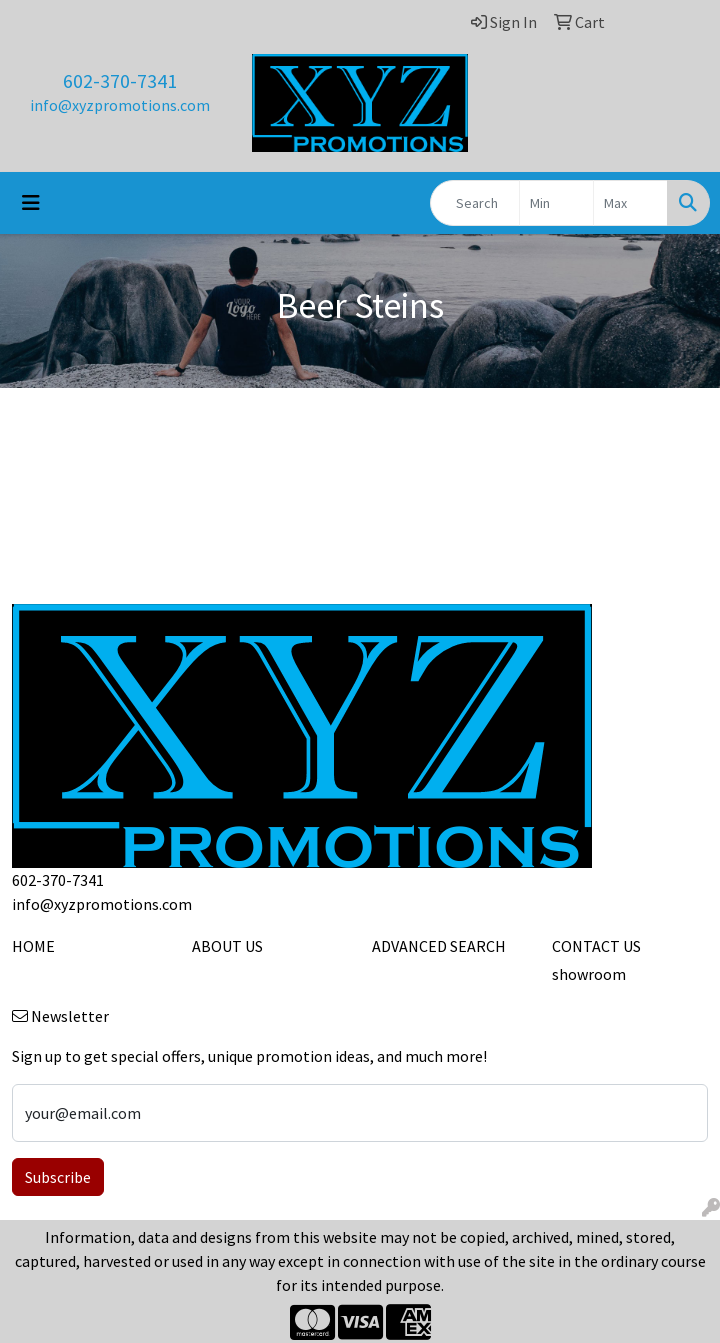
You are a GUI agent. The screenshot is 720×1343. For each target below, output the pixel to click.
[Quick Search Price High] (630, 203)
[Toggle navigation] (31, 203)
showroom (589, 974)
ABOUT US (227, 946)
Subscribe (58, 1177)
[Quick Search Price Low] (556, 203)
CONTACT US (596, 946)
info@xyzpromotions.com (120, 105)
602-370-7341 (120, 80)
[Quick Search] (475, 203)
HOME (33, 946)
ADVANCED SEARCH (439, 946)
